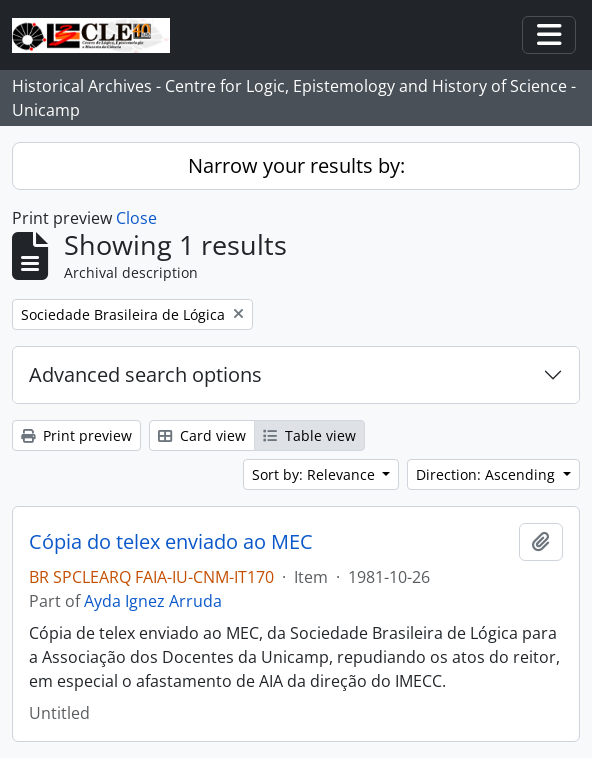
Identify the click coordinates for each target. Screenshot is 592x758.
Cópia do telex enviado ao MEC (171, 542)
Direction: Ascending (487, 474)
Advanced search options (145, 374)
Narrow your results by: (296, 165)
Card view (202, 435)
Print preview (76, 435)
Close (136, 218)
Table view (309, 435)
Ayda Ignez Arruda (153, 601)
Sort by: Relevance (315, 474)
